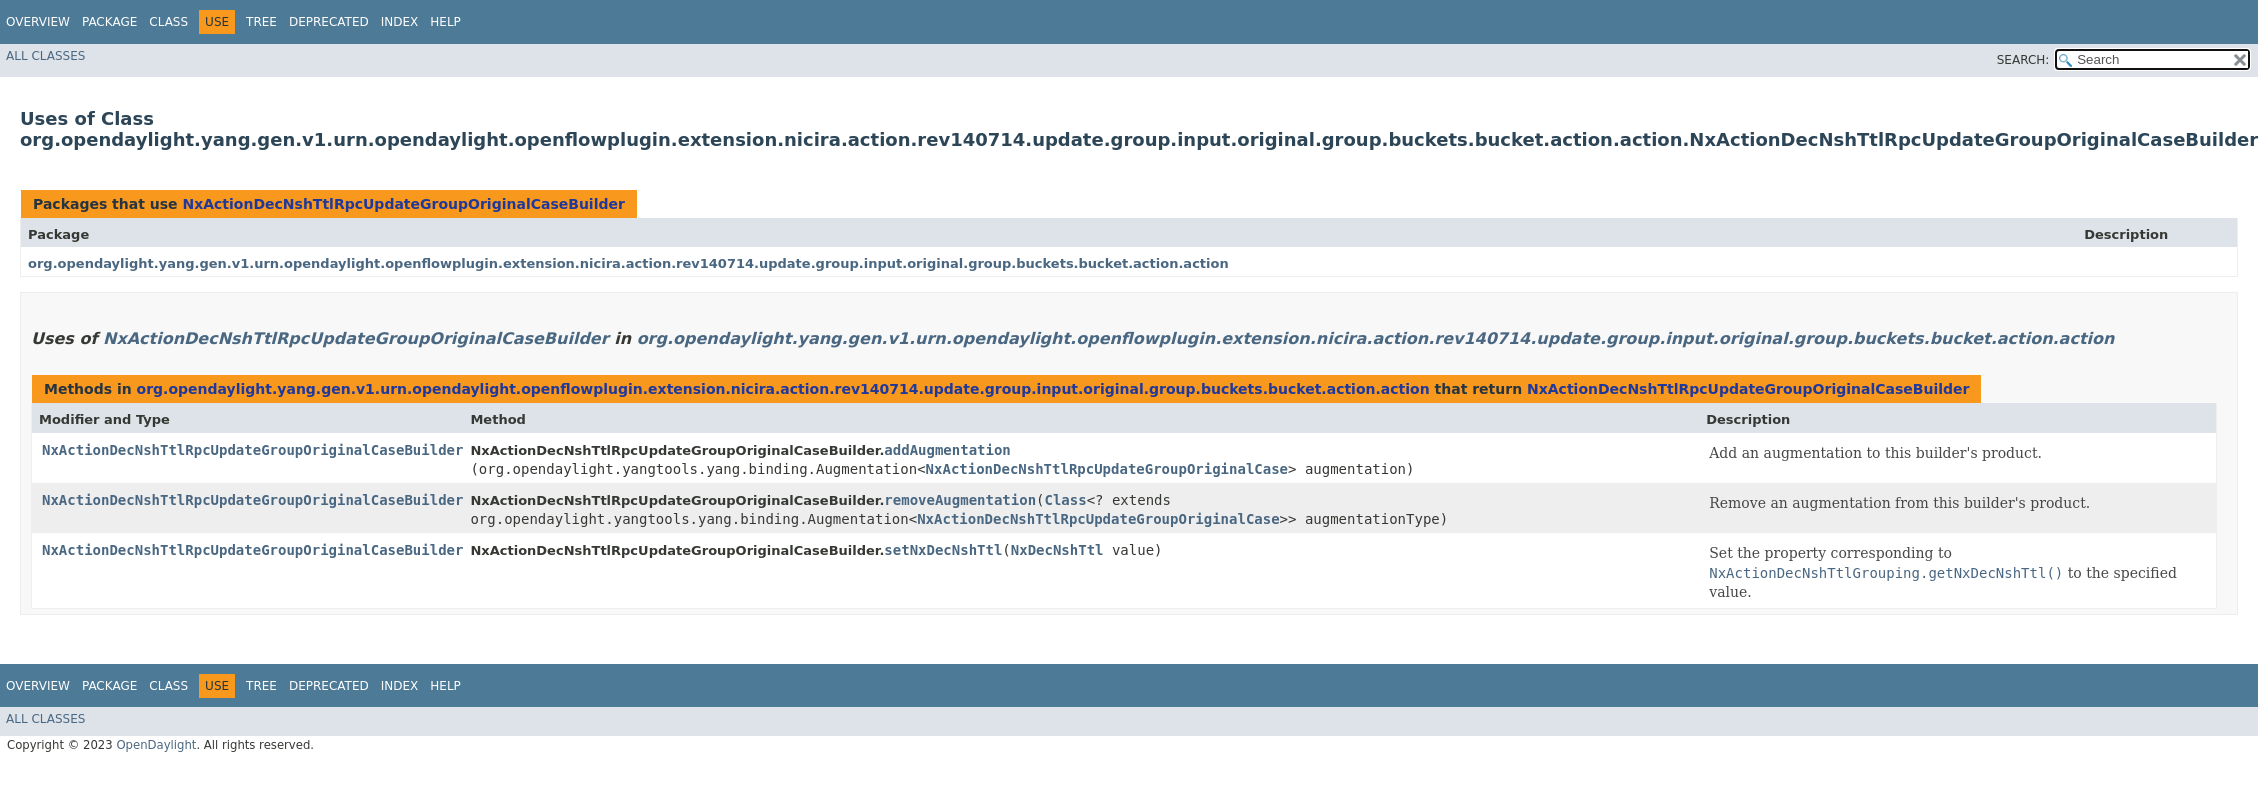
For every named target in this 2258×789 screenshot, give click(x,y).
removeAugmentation (960, 500)
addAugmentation (947, 450)
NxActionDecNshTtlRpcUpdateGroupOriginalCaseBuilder (403, 204)
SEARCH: (2023, 60)
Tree (261, 22)
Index (400, 22)
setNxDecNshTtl (943, 550)
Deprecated (329, 22)
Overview (38, 22)
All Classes (45, 56)
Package (109, 22)
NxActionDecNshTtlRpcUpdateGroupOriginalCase (1107, 469)
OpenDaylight (156, 745)
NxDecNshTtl (1057, 550)
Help (445, 22)
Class (168, 22)
